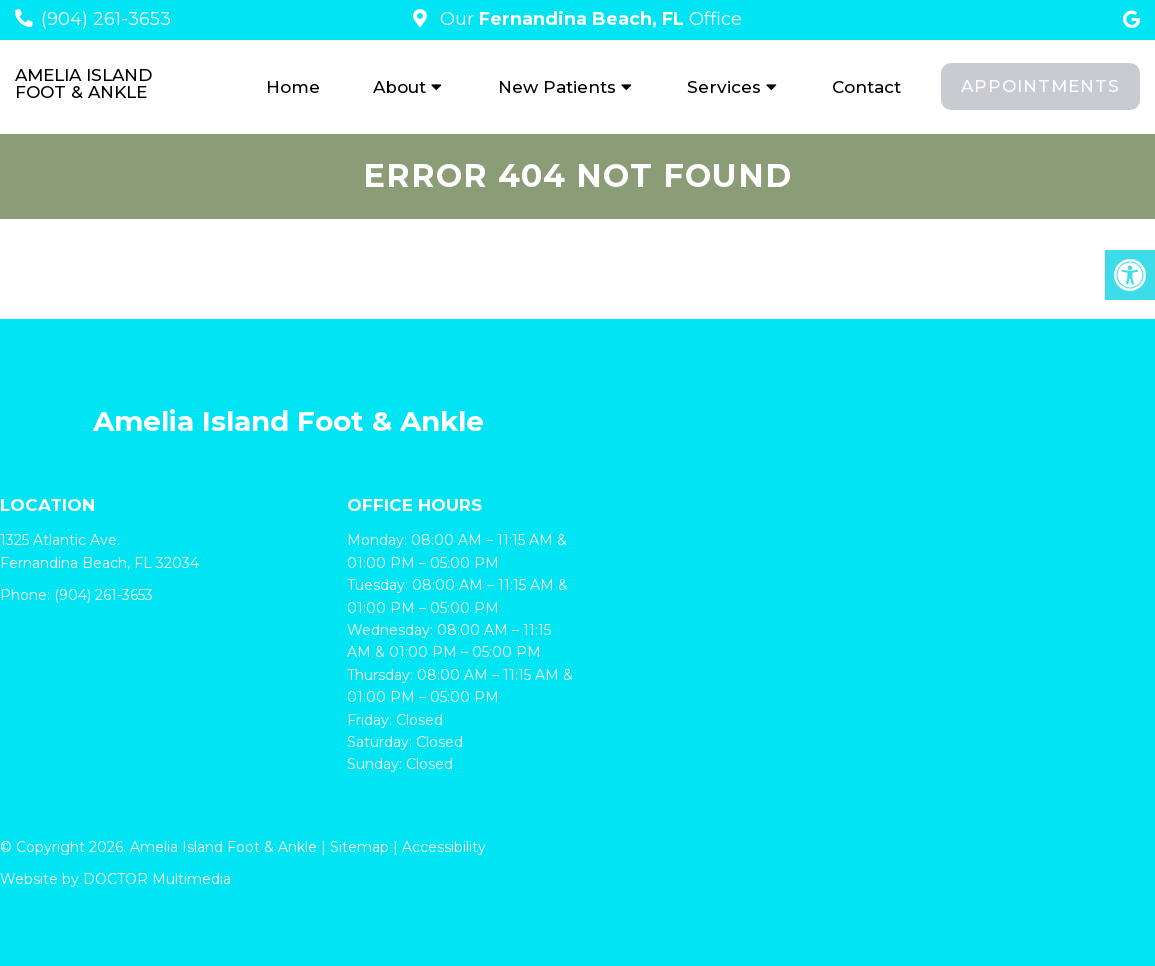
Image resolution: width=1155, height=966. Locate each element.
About (399, 87)
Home (293, 87)
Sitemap (359, 847)
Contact (866, 87)
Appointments (1040, 86)
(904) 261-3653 (106, 19)
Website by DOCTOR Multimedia (115, 879)
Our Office (588, 19)
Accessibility (444, 847)
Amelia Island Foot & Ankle (83, 84)
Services (724, 87)
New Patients (557, 87)
